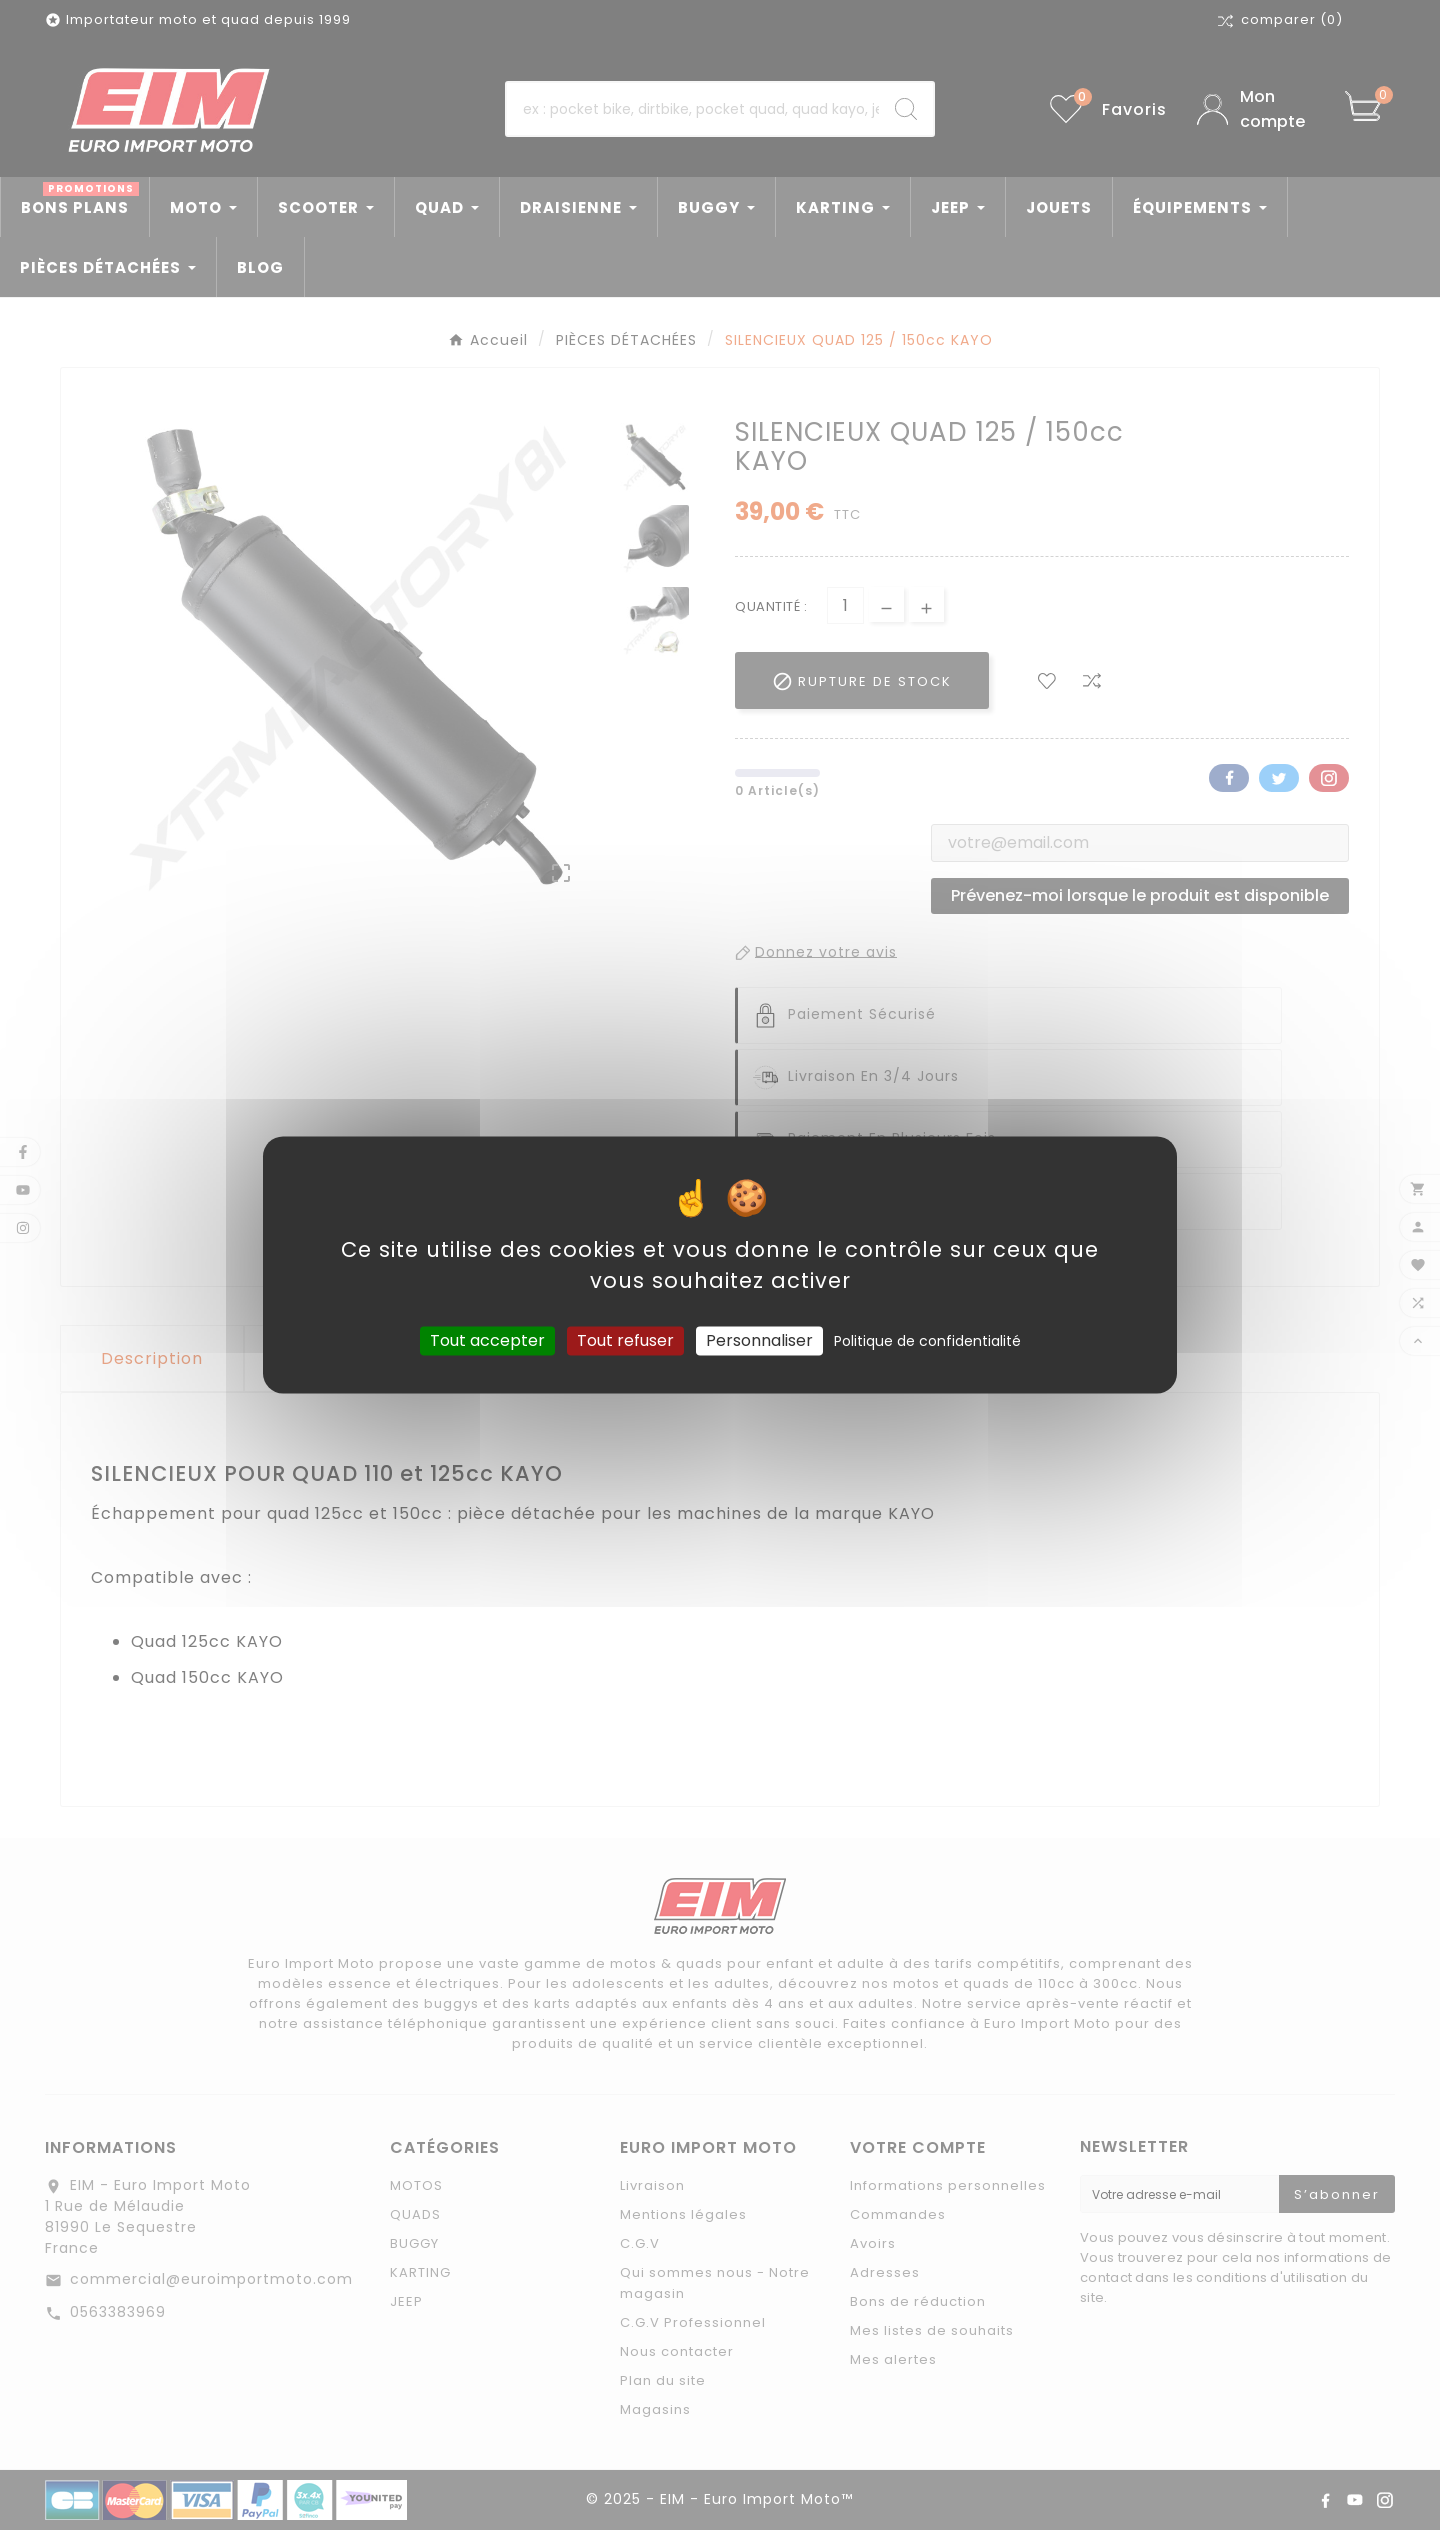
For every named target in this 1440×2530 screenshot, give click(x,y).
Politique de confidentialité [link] (927, 1341)
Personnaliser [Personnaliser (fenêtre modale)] (759, 1340)
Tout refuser (625, 1340)
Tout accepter (487, 1340)
